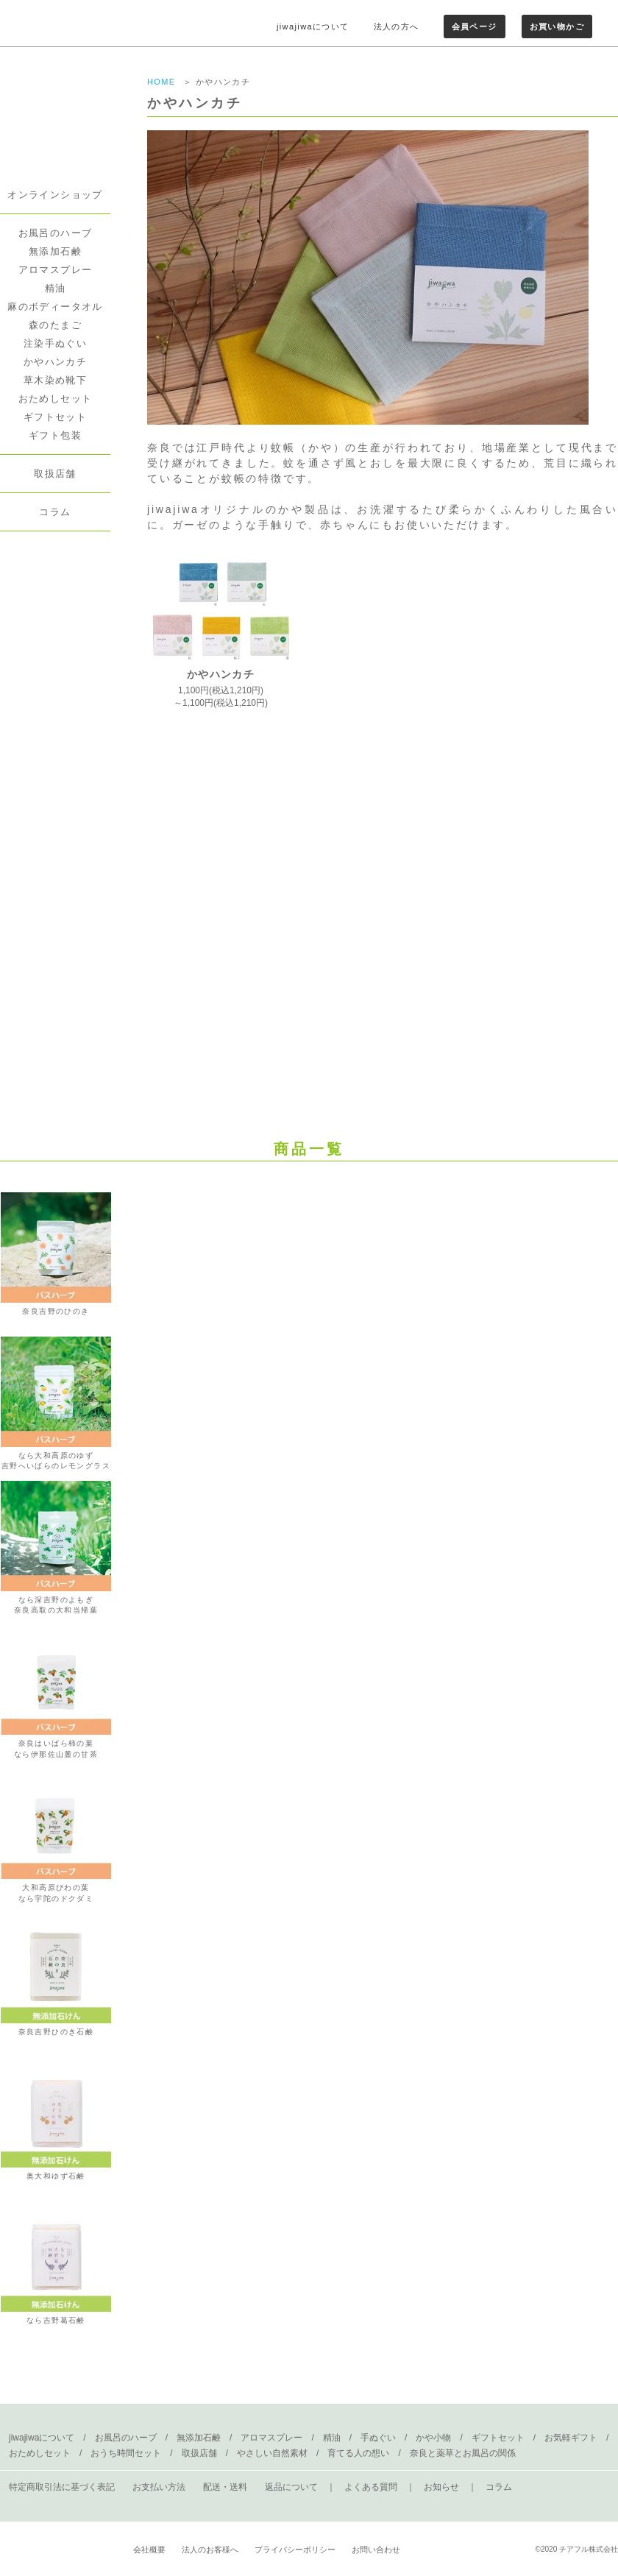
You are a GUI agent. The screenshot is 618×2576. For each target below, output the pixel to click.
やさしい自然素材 (272, 2453)
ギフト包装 (55, 435)
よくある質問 (370, 2487)
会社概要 (149, 2549)
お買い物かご (557, 26)
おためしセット (55, 398)
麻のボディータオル (55, 306)
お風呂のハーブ (55, 232)
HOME (161, 81)
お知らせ (441, 2487)
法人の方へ (396, 26)
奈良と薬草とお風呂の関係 (463, 2453)
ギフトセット (55, 416)
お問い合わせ (376, 2549)
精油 (55, 288)
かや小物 (433, 2437)
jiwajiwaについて (313, 26)
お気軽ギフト (570, 2437)
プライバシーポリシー (295, 2549)
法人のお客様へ (210, 2549)
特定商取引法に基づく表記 (62, 2487)
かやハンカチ (55, 361)
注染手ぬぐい (55, 343)
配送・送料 (225, 2487)
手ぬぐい (378, 2437)
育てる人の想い (358, 2453)
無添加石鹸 (55, 251)
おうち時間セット (125, 2453)
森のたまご (55, 324)
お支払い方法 (158, 2487)
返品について (291, 2487)
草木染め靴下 (55, 380)
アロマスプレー (55, 269)
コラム (55, 511)
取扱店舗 (55, 473)
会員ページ (474, 26)
